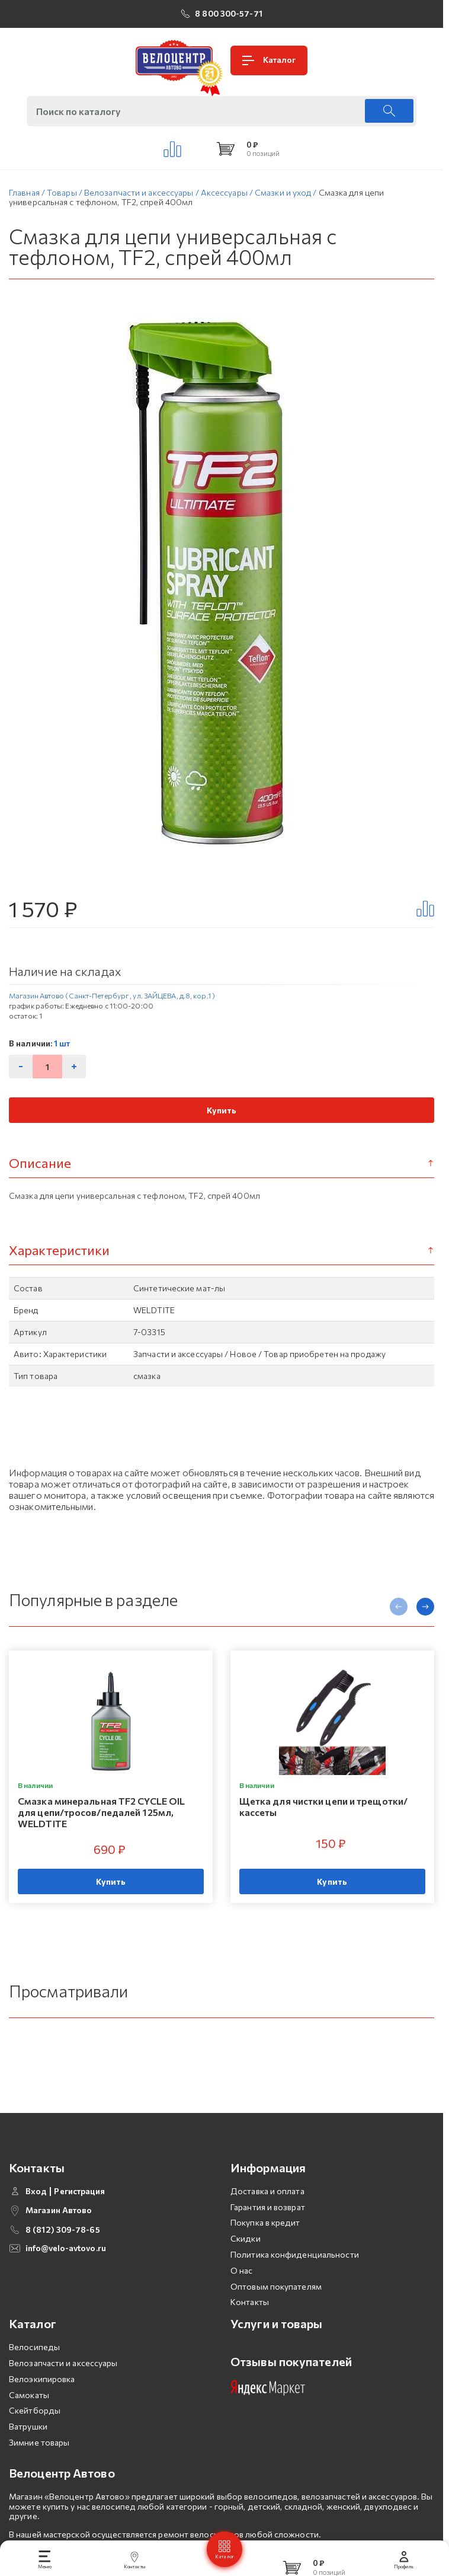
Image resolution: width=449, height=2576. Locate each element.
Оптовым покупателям (276, 2306)
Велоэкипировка (42, 2398)
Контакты (249, 2322)
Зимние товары (39, 2462)
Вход (36, 2211)
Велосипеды (34, 2367)
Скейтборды (34, 2430)
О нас (241, 2290)
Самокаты (29, 2414)
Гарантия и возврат (267, 2226)
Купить (222, 1110)
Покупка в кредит (265, 2242)
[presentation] (399, 1607)
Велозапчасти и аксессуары (63, 2382)
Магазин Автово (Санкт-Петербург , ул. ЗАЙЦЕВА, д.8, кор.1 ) (112, 995)
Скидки (245, 2258)
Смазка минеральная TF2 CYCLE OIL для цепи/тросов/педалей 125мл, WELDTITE (101, 1812)
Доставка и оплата (267, 2210)
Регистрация (79, 2211)
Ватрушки (28, 2446)
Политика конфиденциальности (294, 2274)
